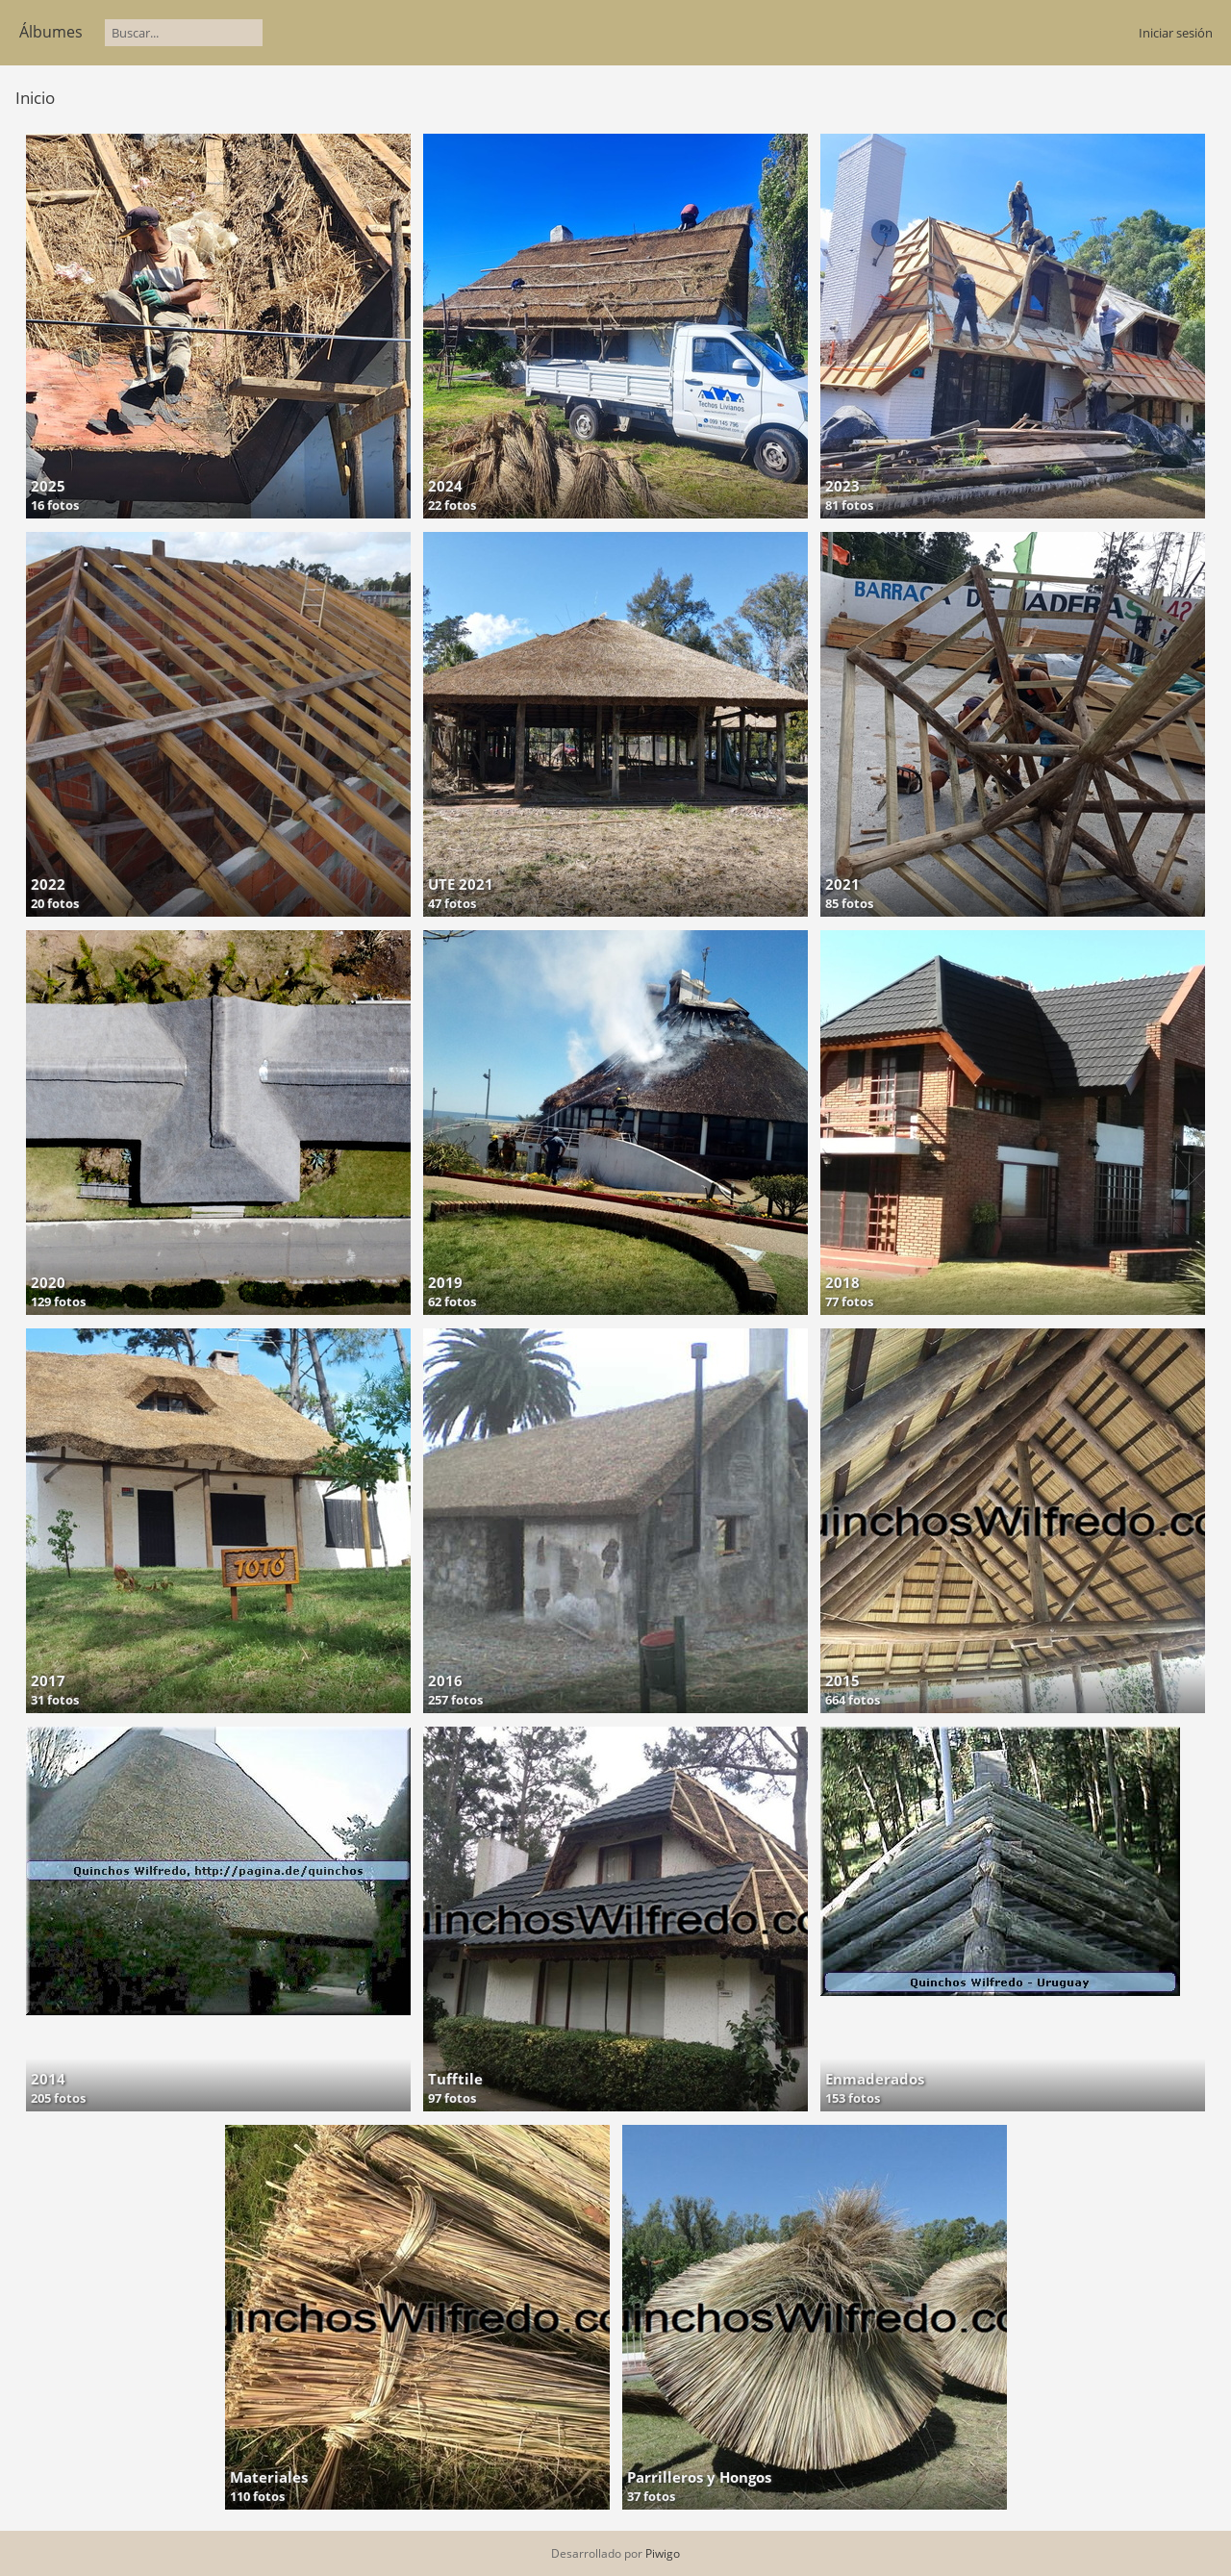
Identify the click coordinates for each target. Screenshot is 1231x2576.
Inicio (35, 98)
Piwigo (662, 2553)
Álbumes (51, 31)
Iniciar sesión (1176, 32)
